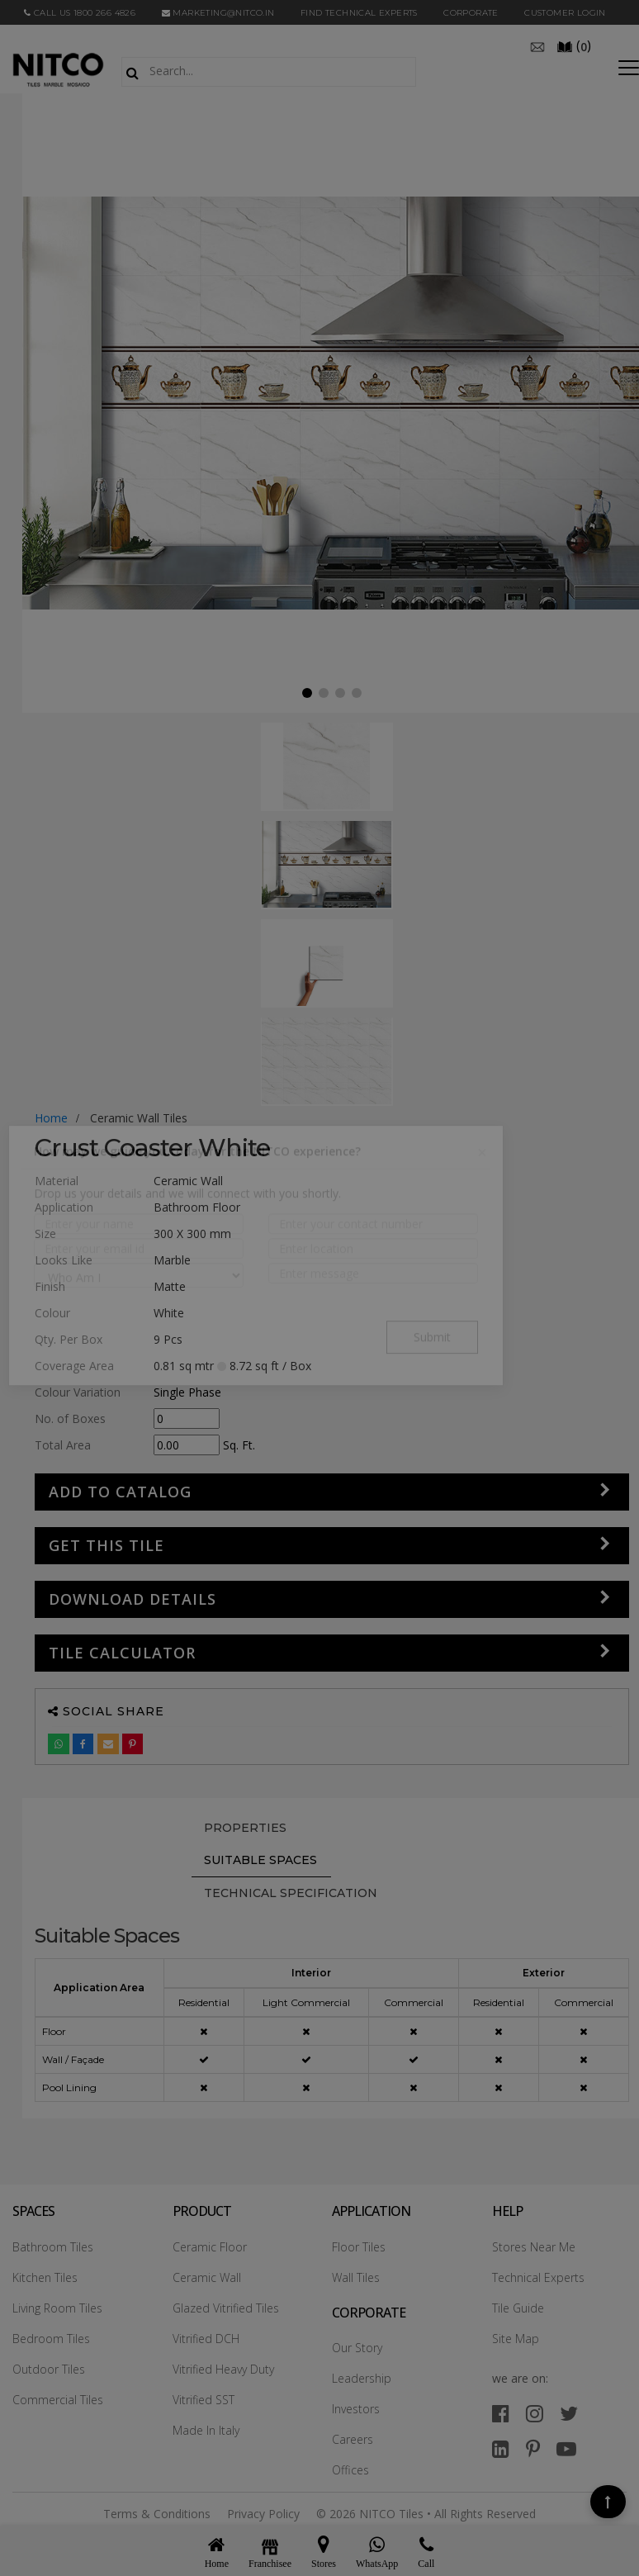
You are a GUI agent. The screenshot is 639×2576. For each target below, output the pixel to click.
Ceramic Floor (210, 2247)
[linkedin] (500, 2448)
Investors (356, 2409)
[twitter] (569, 2413)
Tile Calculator (122, 1653)
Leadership (361, 2378)
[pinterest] (533, 2448)
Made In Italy (206, 2430)
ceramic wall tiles (138, 1118)
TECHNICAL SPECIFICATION (290, 1893)
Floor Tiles (359, 2247)
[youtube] (566, 2448)
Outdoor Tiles (48, 2369)
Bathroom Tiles (52, 2247)
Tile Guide (518, 2308)
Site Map (515, 2338)
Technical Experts (538, 2277)
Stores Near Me (533, 2247)
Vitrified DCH (206, 2338)
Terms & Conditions (157, 2513)
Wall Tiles (356, 2277)
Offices (350, 2470)
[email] (537, 45)
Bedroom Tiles (51, 2338)
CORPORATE (471, 12)
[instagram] (534, 2413)
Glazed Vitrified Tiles (226, 2308)
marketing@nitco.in (218, 12)
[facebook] (500, 2413)
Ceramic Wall (207, 2277)
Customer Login (565, 12)
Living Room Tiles (57, 2308)
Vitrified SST (203, 2400)
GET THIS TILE (106, 1545)
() (573, 45)
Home (51, 1118)
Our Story (357, 2347)
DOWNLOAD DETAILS (132, 1599)
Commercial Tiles (57, 2400)
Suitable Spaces (260, 1860)
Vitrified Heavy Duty (223, 2369)
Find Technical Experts (359, 12)
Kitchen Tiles (45, 2277)
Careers (352, 2439)
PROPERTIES (245, 1827)
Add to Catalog (120, 1491)
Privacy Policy (263, 2513)
